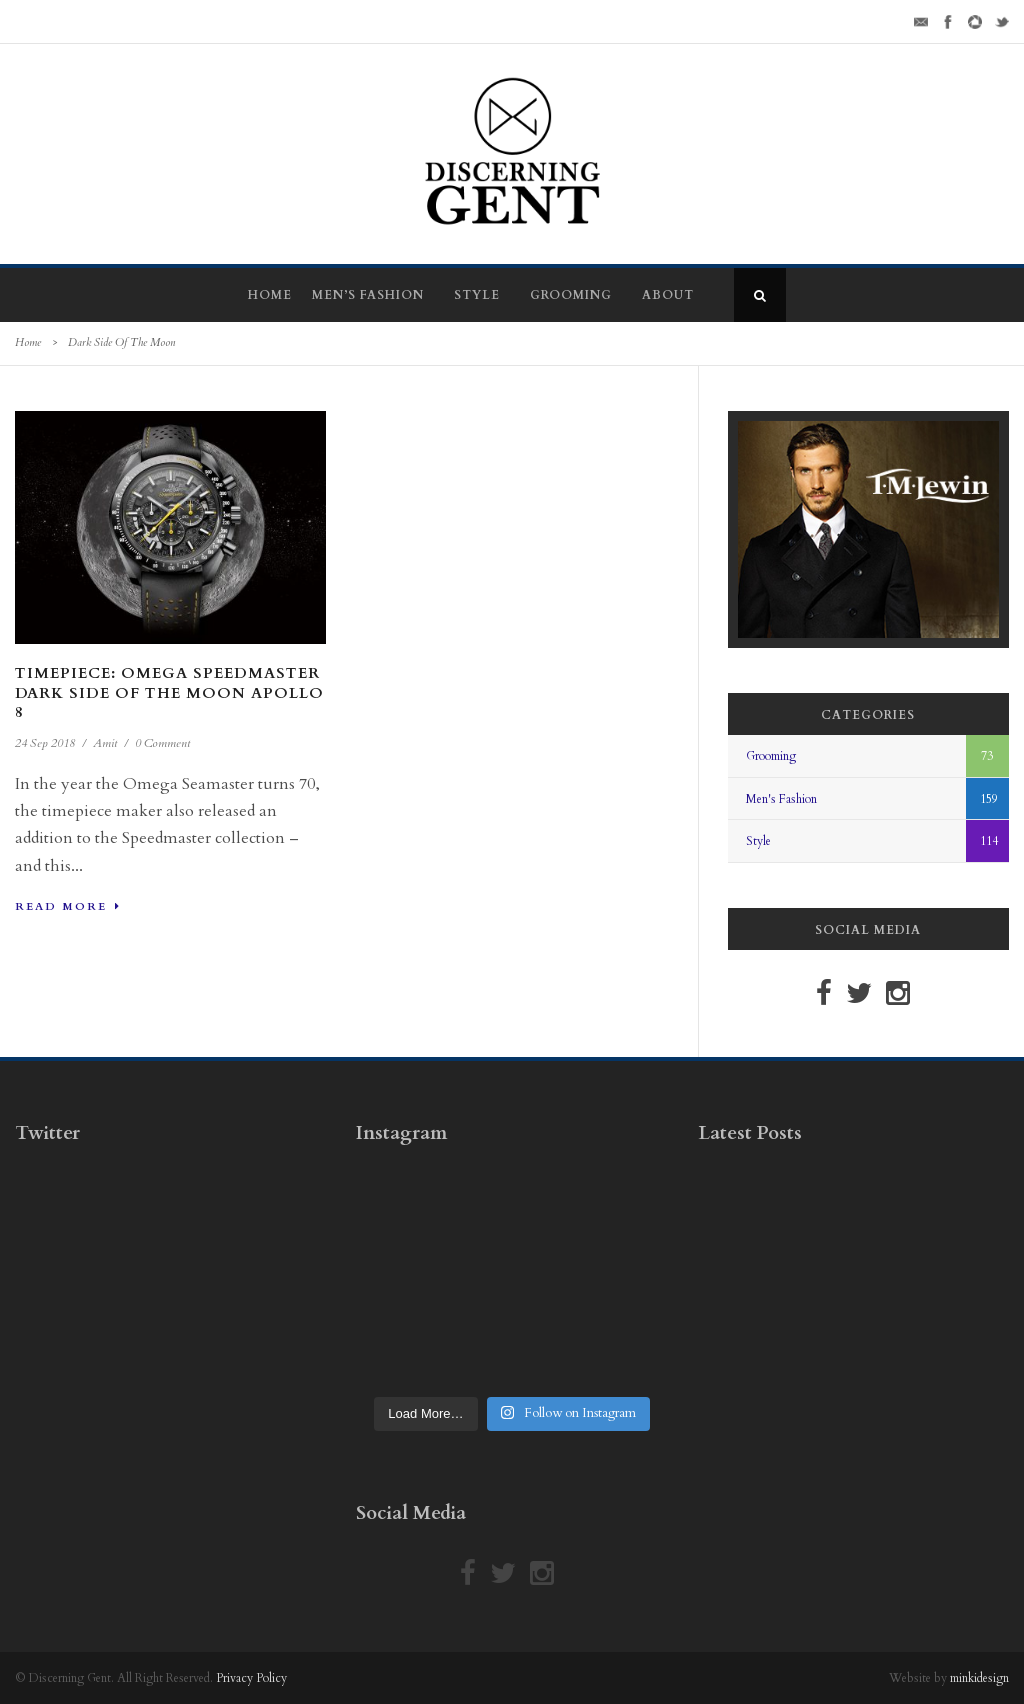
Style (477, 295)
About (668, 295)
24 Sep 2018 (45, 743)
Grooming (571, 295)
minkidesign (979, 1678)
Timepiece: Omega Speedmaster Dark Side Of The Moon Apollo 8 (169, 692)
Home (270, 295)
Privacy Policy (251, 1678)
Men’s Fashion (368, 295)
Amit (105, 743)
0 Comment (162, 743)
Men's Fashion (781, 799)
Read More (68, 906)
